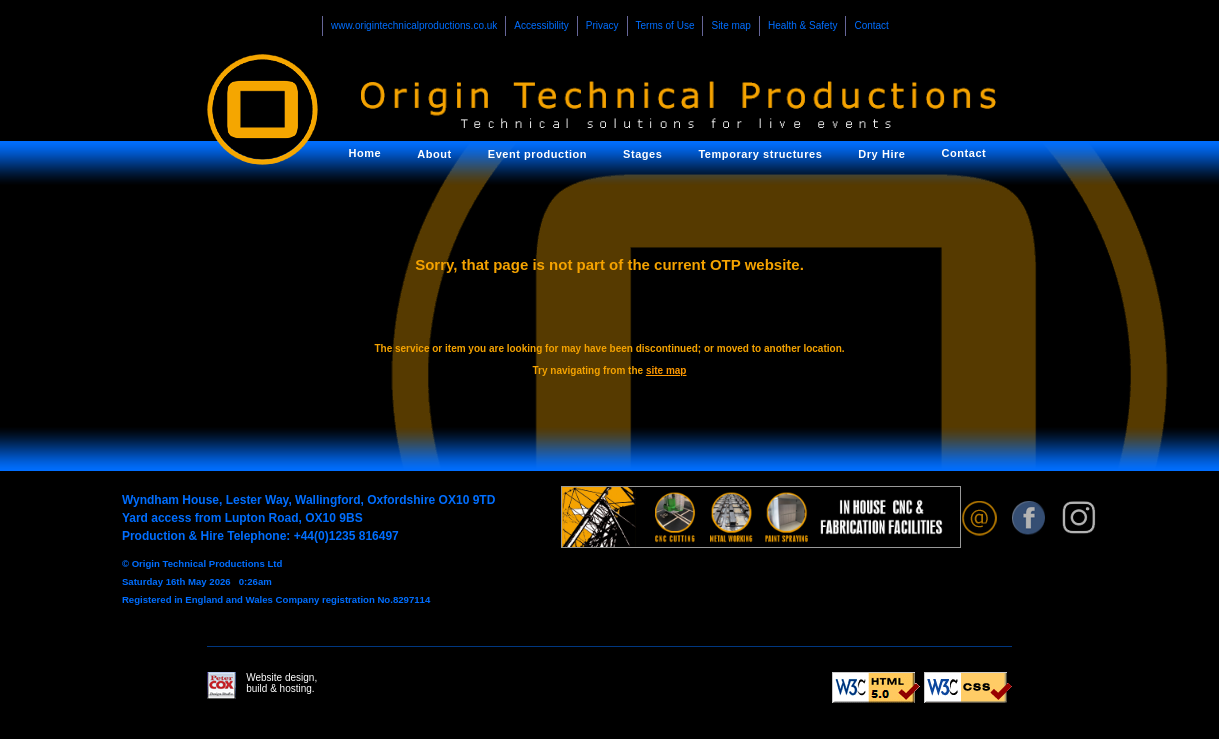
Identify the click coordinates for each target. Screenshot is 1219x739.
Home (365, 153)
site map (666, 370)
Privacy (602, 25)
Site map (730, 25)
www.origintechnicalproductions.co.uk (414, 25)
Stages (642, 154)
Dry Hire (881, 154)
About (434, 154)
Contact (871, 25)
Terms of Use (665, 25)
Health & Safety (802, 25)
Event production (537, 154)
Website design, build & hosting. (262, 685)
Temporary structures (760, 154)
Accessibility (541, 25)
